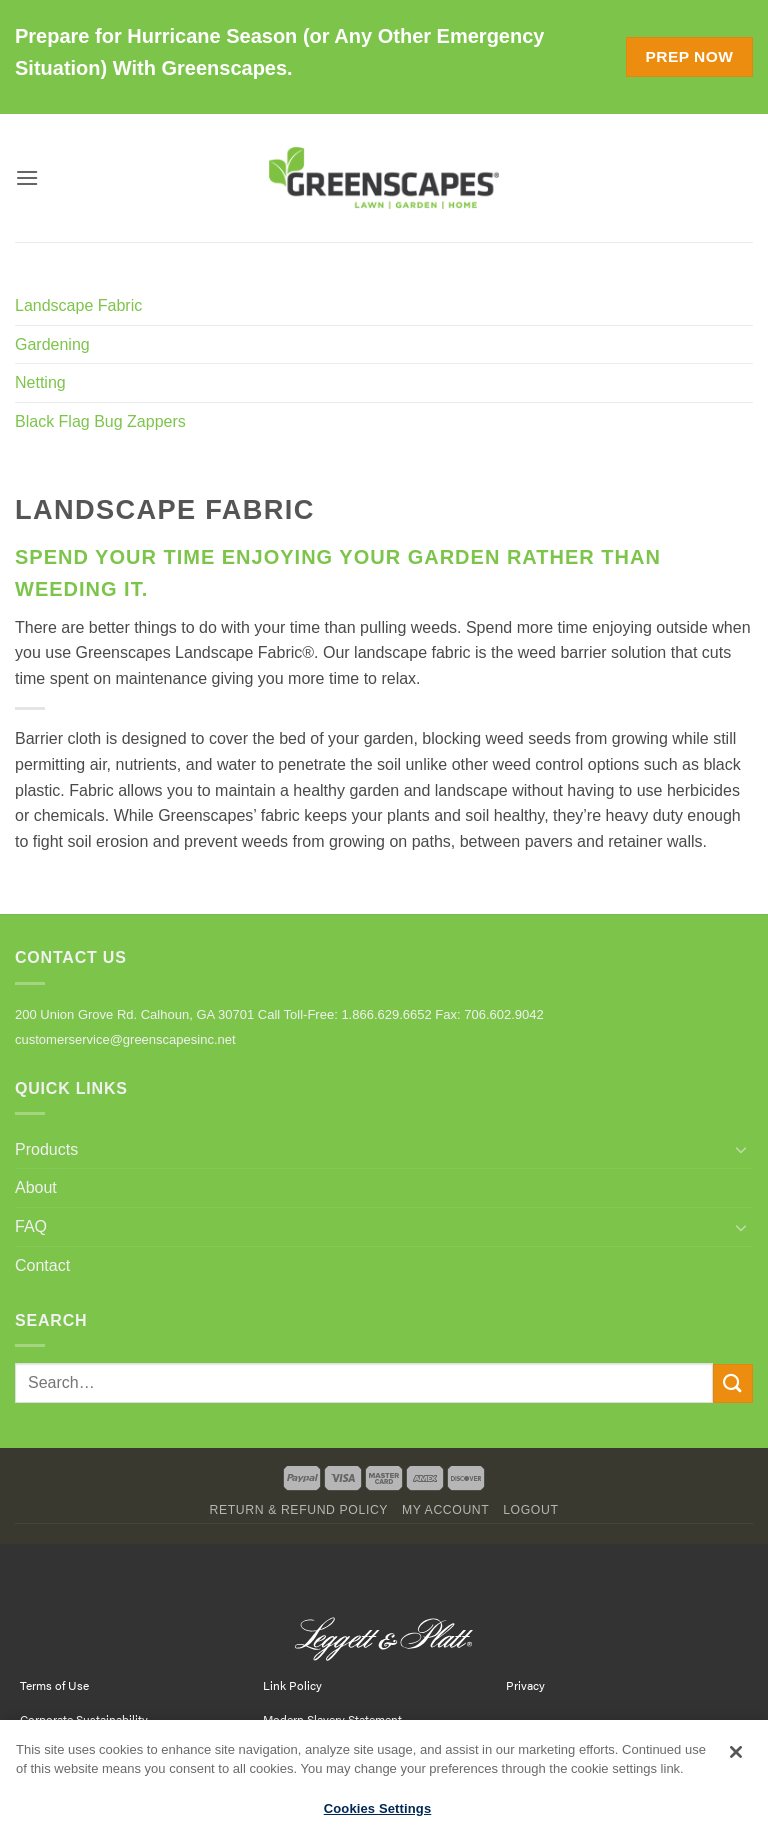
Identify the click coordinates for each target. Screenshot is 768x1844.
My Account (445, 1510)
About (36, 1187)
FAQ (31, 1226)
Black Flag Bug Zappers (100, 421)
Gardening (52, 344)
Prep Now (689, 56)
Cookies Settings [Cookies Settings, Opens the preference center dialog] (378, 1817)
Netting (40, 382)
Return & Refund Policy (298, 1510)
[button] (27, 177)
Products (46, 1149)
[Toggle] (741, 1149)
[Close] (736, 1761)
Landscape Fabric (78, 305)
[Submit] (733, 1383)
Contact (42, 1265)
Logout (530, 1510)
